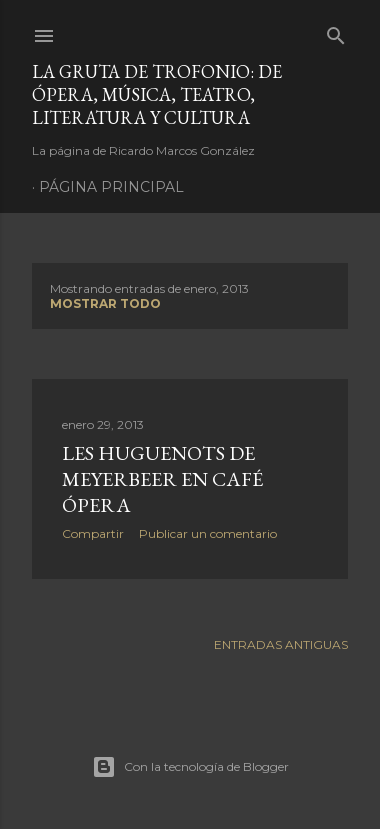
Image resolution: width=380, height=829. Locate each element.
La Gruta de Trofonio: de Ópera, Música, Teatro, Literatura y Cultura (157, 94)
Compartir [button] (93, 533)
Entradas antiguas (281, 644)
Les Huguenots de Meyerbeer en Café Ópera (162, 479)
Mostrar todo (105, 303)
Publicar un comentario (208, 533)
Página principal (111, 187)
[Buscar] (336, 31)
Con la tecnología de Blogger (190, 767)
